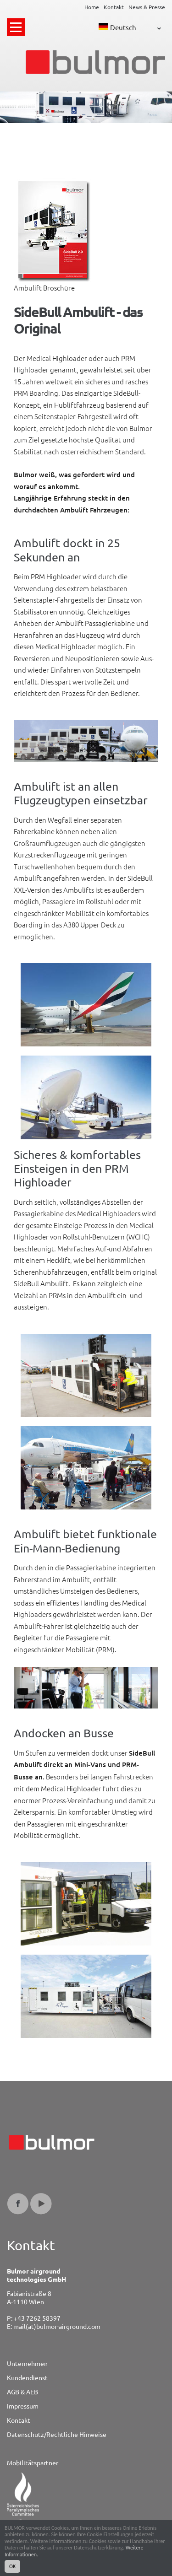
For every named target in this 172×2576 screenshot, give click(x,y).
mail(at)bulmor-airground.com (56, 2326)
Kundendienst (27, 2377)
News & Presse (146, 7)
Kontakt (114, 7)
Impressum (23, 2406)
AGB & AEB (22, 2391)
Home (91, 7)
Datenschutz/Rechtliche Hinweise (56, 2434)
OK (12, 2567)
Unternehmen (27, 2363)
